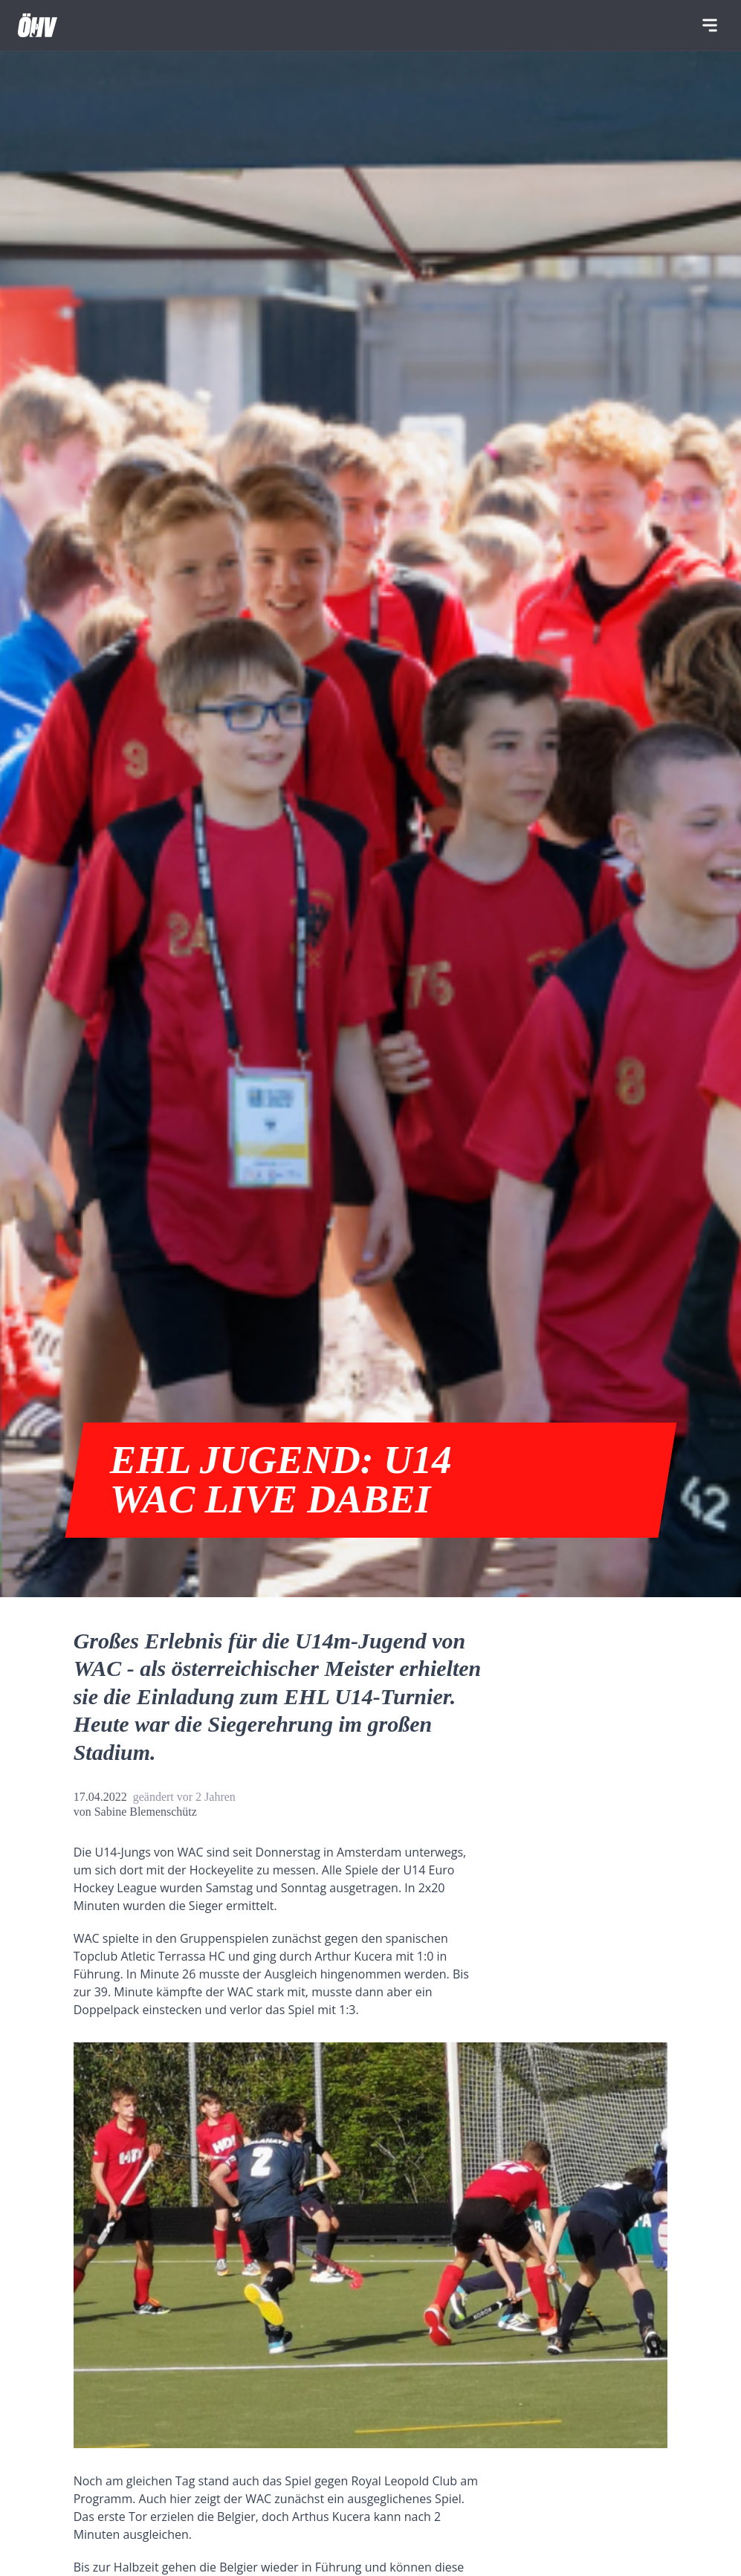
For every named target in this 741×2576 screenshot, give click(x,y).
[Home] (37, 25)
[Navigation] (709, 25)
